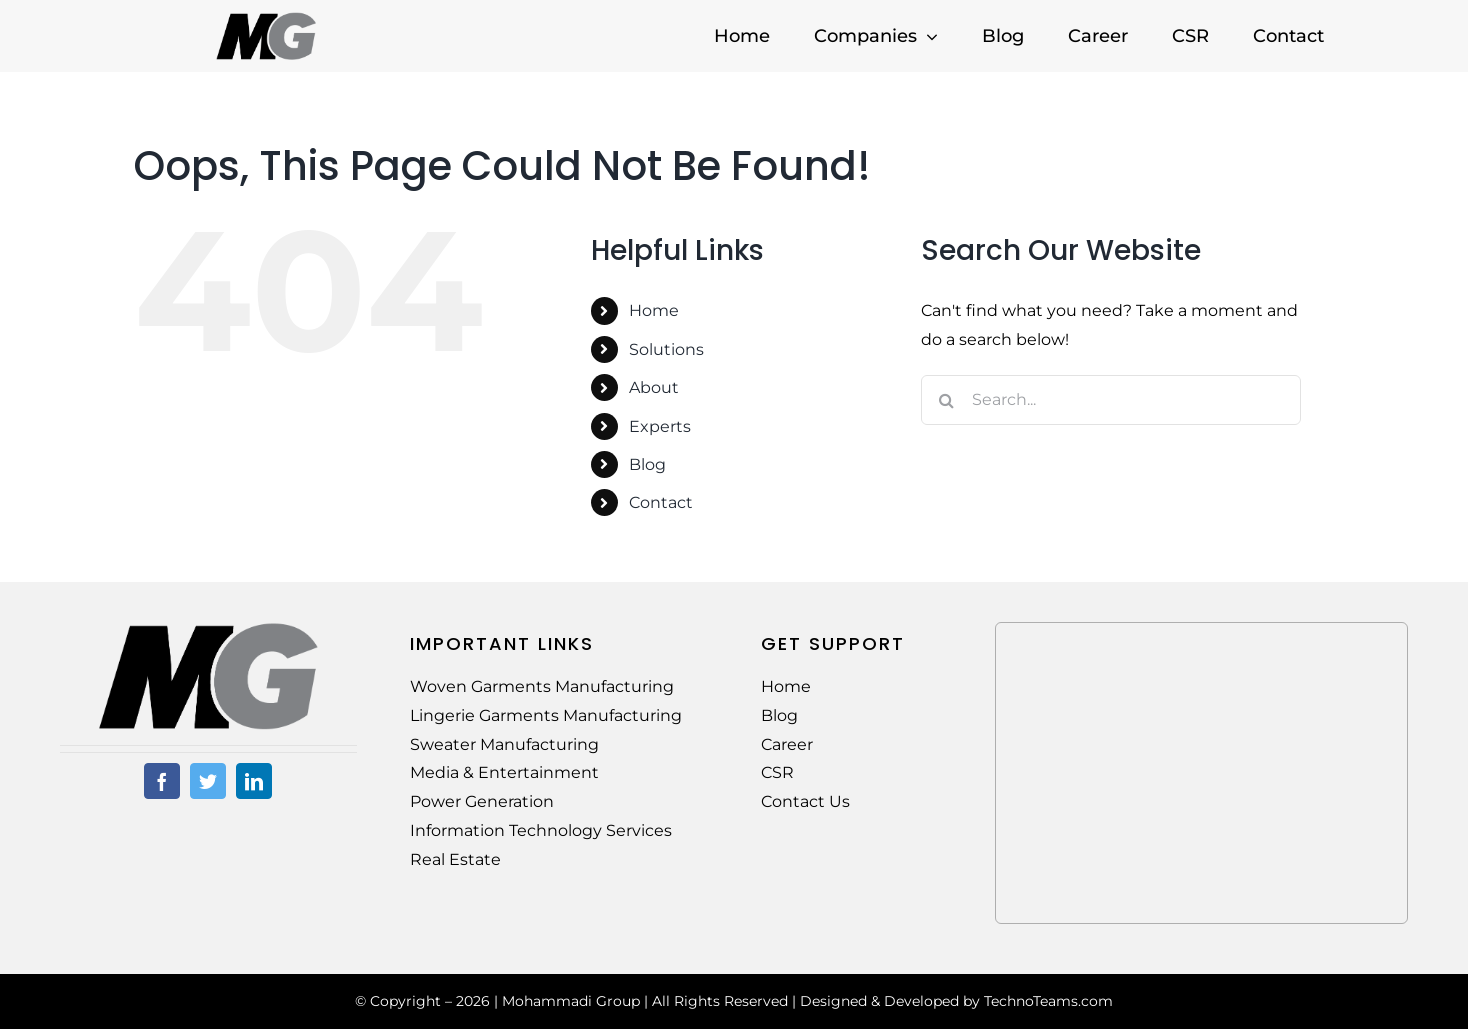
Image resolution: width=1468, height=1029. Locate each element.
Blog (647, 464)
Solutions (666, 349)
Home (654, 310)
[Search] (946, 400)
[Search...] (1111, 400)
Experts (660, 426)
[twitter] (208, 781)
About (654, 387)
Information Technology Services (541, 830)
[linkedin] (254, 781)
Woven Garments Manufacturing (542, 686)
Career (787, 744)
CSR (777, 772)
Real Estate (455, 859)
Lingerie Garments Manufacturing (546, 715)
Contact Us (805, 801)
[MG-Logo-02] (208, 629)
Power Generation (482, 801)
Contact (661, 502)
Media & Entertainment (504, 772)
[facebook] (162, 781)
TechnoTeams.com (1048, 1001)
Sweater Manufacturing (504, 744)
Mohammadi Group (571, 1001)
